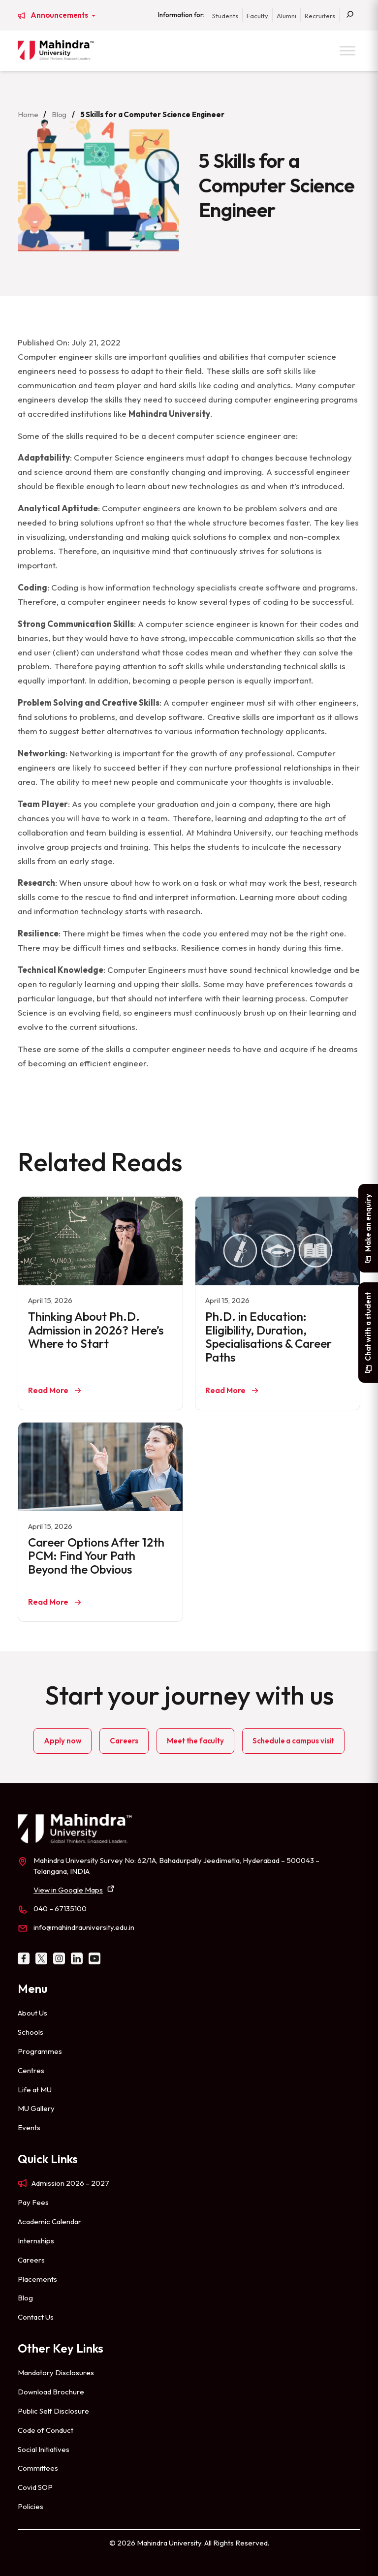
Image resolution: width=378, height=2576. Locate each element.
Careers (124, 1740)
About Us (32, 2012)
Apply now (63, 1740)
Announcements (60, 15)
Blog (59, 114)
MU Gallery (36, 2108)
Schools (30, 2032)
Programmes (40, 2051)
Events (29, 2127)
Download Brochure (51, 2391)
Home (28, 114)
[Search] (350, 15)
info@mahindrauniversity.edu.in (83, 1927)
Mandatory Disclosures (56, 2372)
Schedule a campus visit (293, 1740)
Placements (37, 2279)
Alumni (286, 16)
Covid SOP (35, 2487)
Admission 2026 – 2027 (70, 2183)
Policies (30, 2506)
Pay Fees (33, 2202)
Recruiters (320, 16)
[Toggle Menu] (347, 50)
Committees (38, 2468)
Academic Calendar (49, 2221)
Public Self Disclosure (53, 2411)
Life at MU (35, 2089)
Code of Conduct (45, 2430)
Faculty (257, 16)
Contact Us (36, 2317)
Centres (31, 2070)
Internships (36, 2240)
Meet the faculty (195, 1740)
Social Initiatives (43, 2449)
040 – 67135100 (60, 1908)
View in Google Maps (68, 1889)
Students (225, 16)
